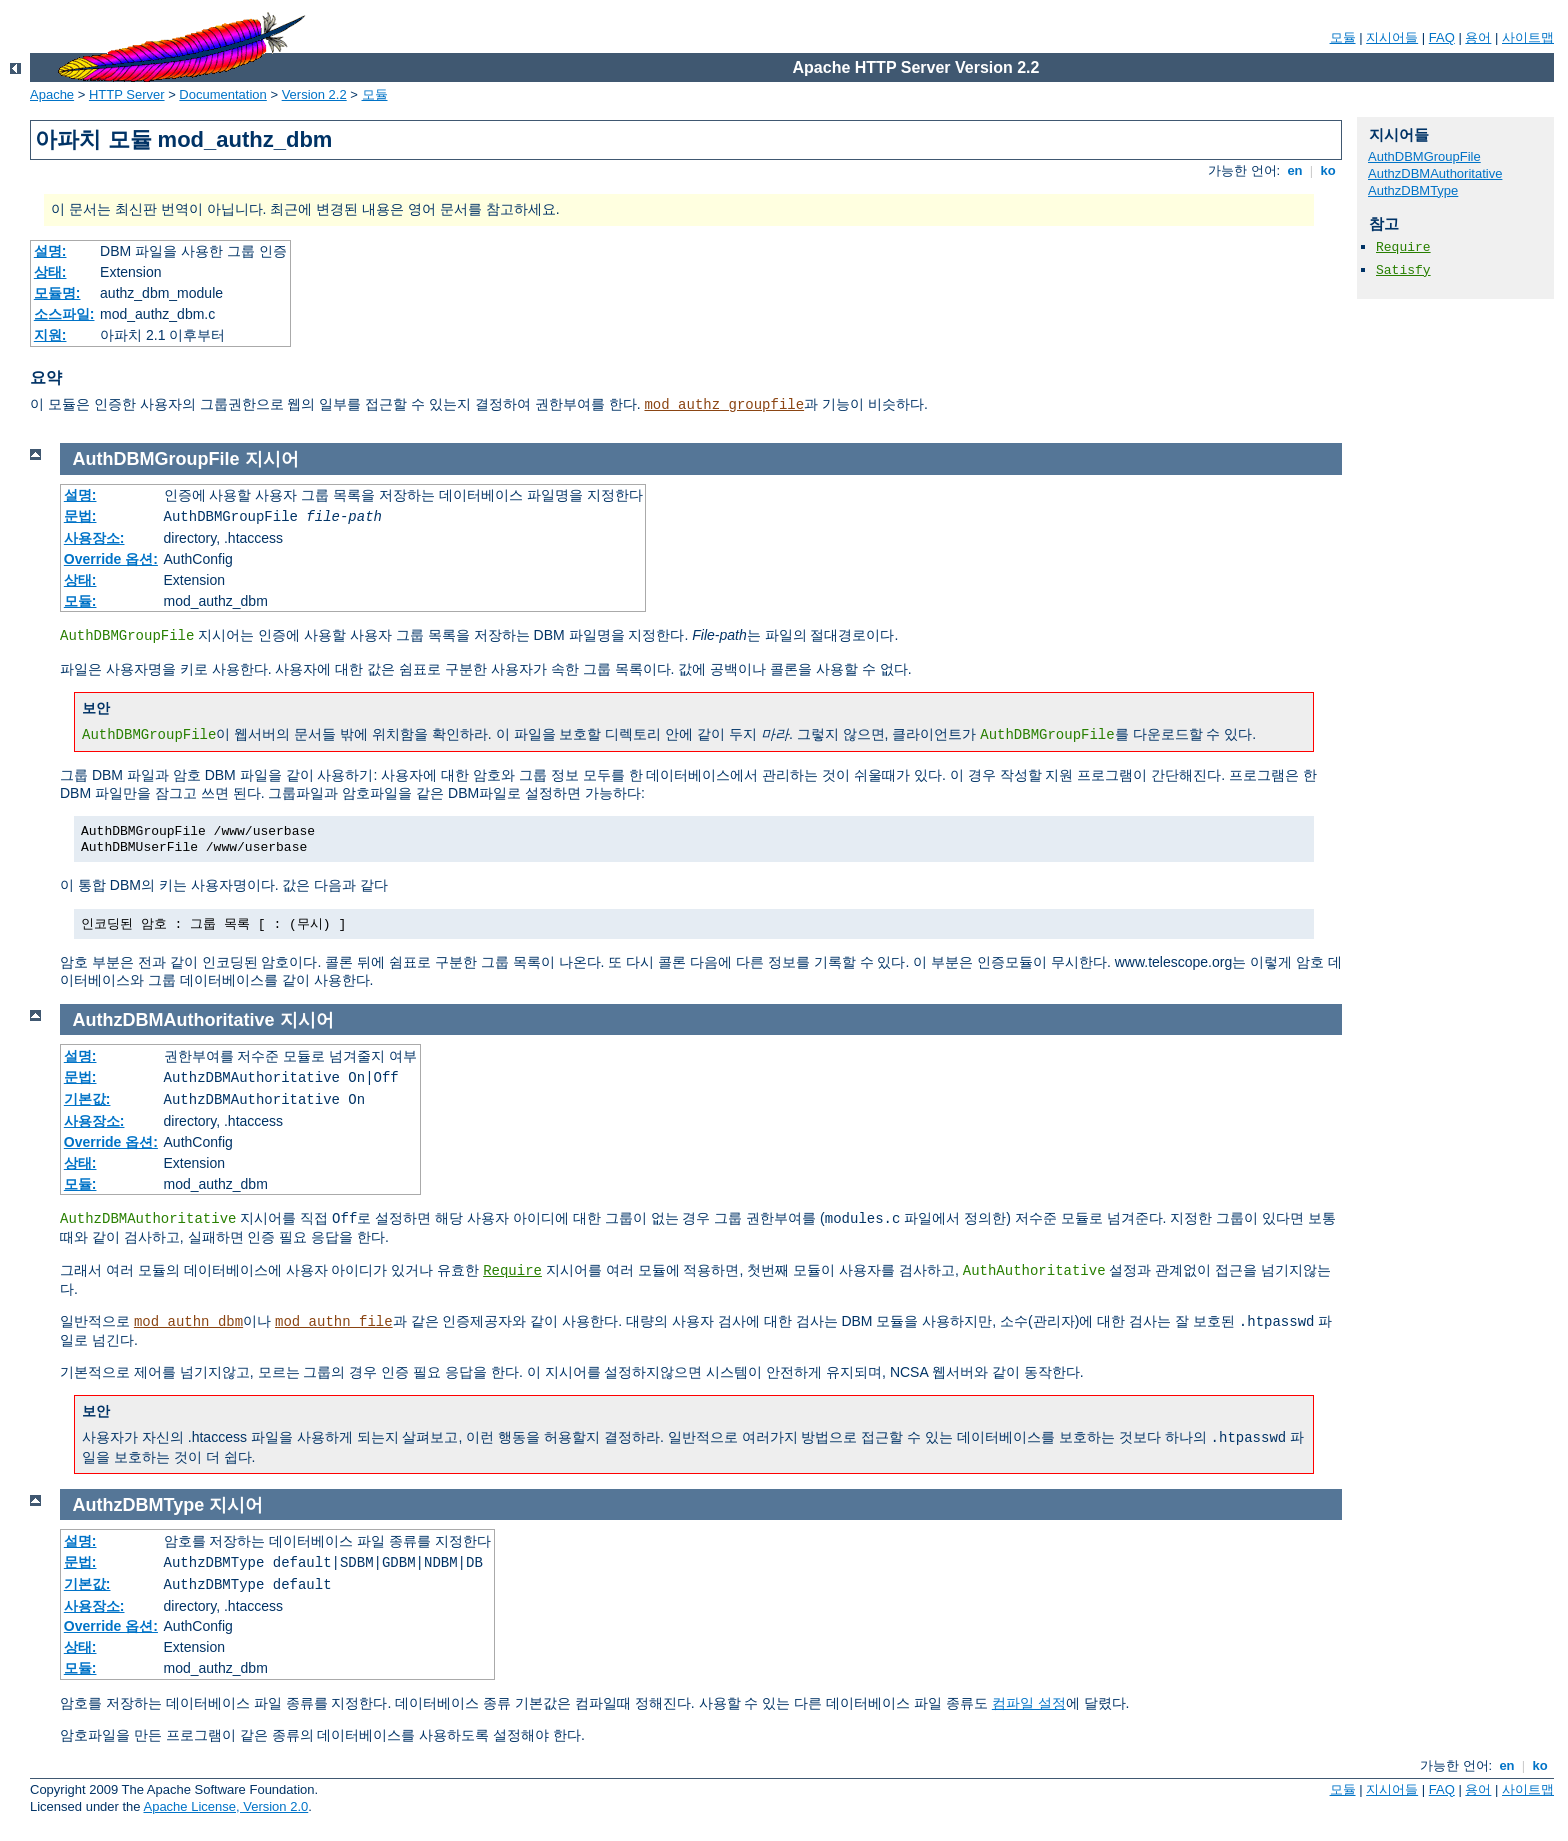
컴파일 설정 (1029, 1703)
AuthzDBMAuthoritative (1435, 173)
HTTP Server (127, 94)
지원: (50, 335)
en (1295, 170)
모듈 (1343, 37)
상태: (50, 272)
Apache (52, 94)
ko (1328, 170)
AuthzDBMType (1413, 190)
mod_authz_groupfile (724, 405)
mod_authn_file (334, 1322)
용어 (1478, 37)
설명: (50, 251)
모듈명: (57, 293)
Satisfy (1403, 270)
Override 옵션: (111, 559)
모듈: (80, 601)
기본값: (87, 1099)
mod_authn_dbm (188, 1322)
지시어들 (1392, 37)
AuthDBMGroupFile (1424, 156)
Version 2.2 (314, 94)
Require (1403, 247)
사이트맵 (1528, 37)
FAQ (1442, 37)
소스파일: (64, 314)
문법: (80, 516)
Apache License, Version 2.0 (225, 1806)
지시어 (272, 459)
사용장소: (94, 538)
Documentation (222, 94)
